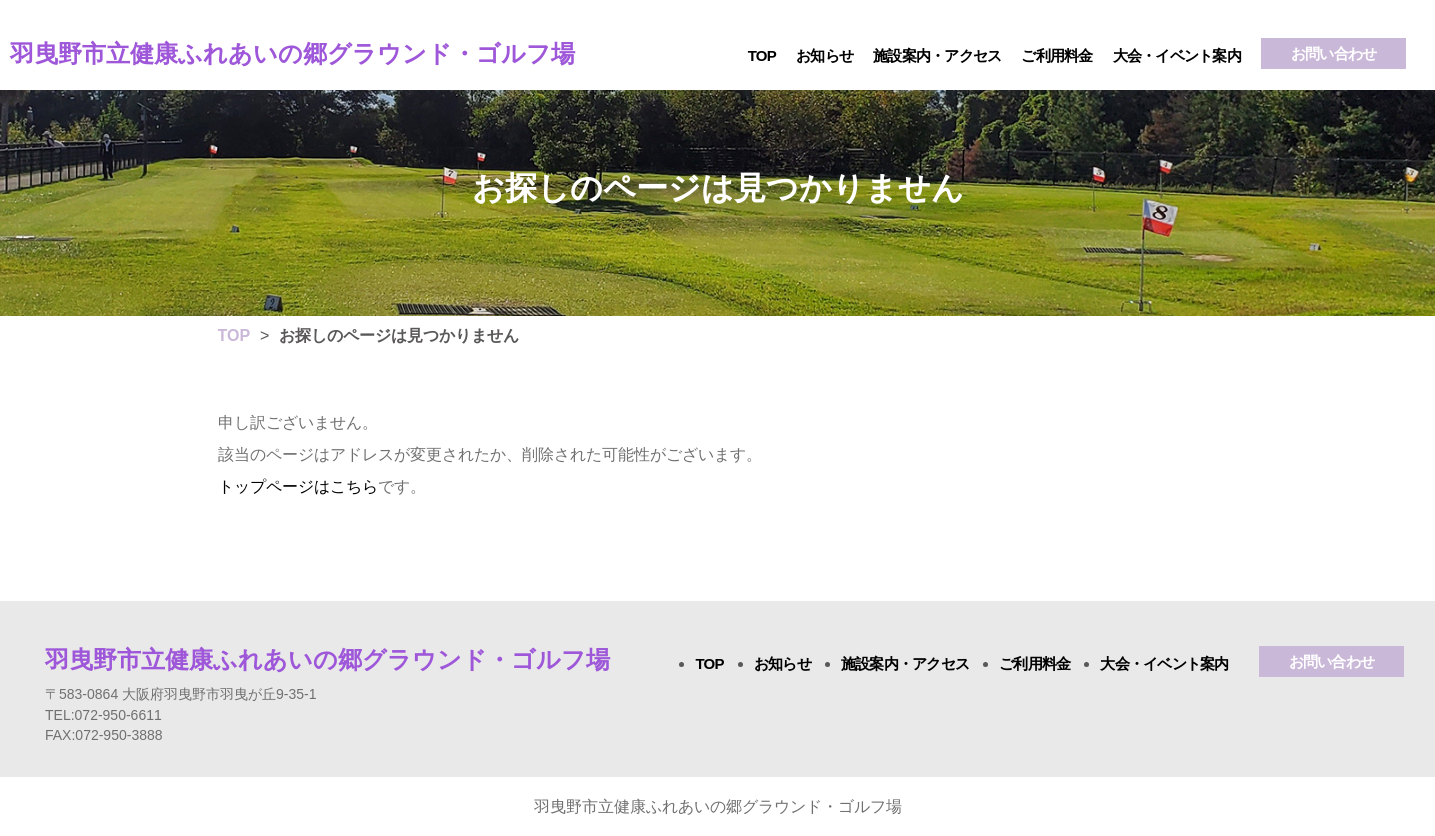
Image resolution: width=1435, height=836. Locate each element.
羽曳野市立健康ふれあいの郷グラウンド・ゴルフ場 (292, 53)
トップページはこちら (298, 486)
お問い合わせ (1334, 53)
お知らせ (824, 55)
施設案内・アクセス (937, 55)
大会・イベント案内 (1177, 55)
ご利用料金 (1056, 55)
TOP (762, 55)
